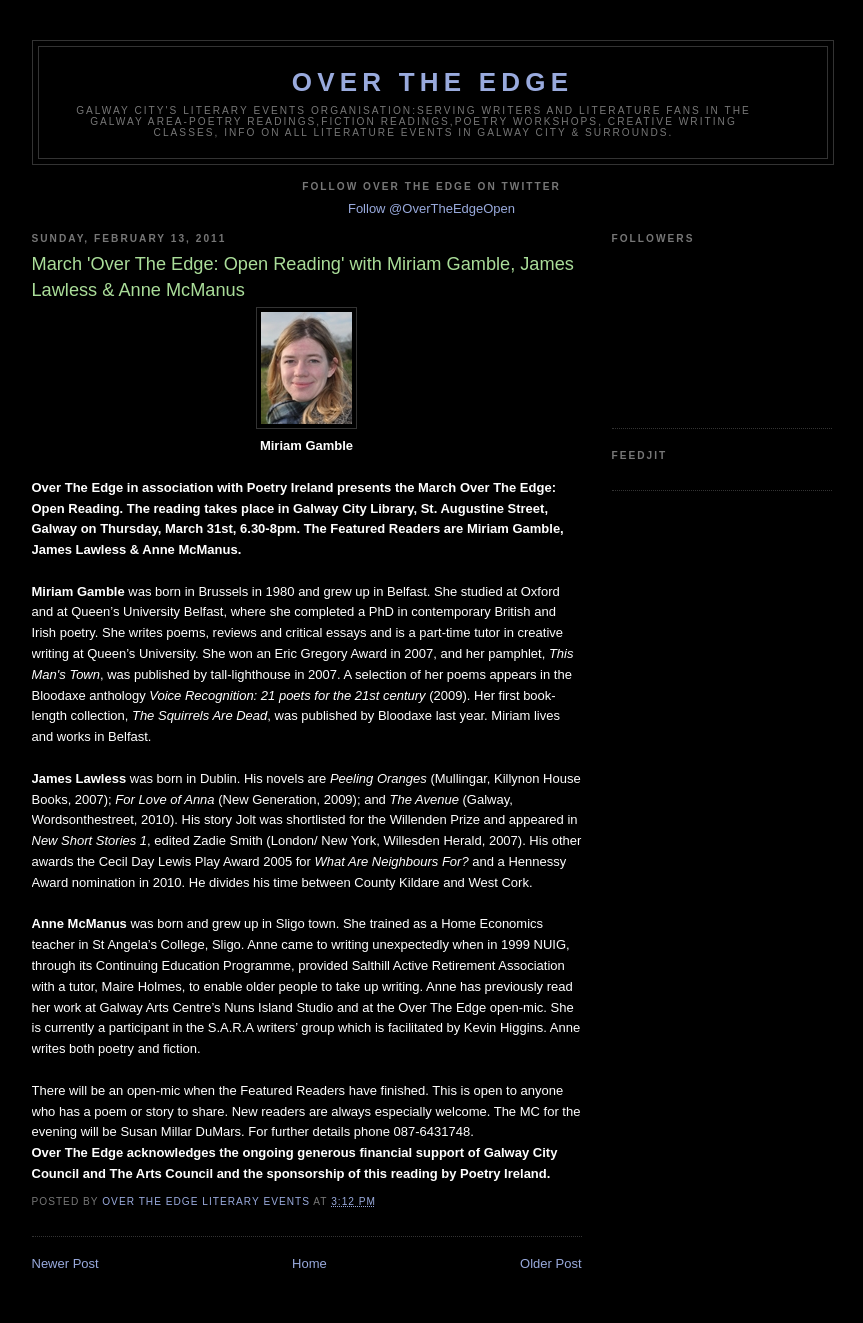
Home (309, 1263)
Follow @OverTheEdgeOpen (431, 208)
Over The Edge (432, 82)
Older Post (550, 1263)
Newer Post (65, 1263)
